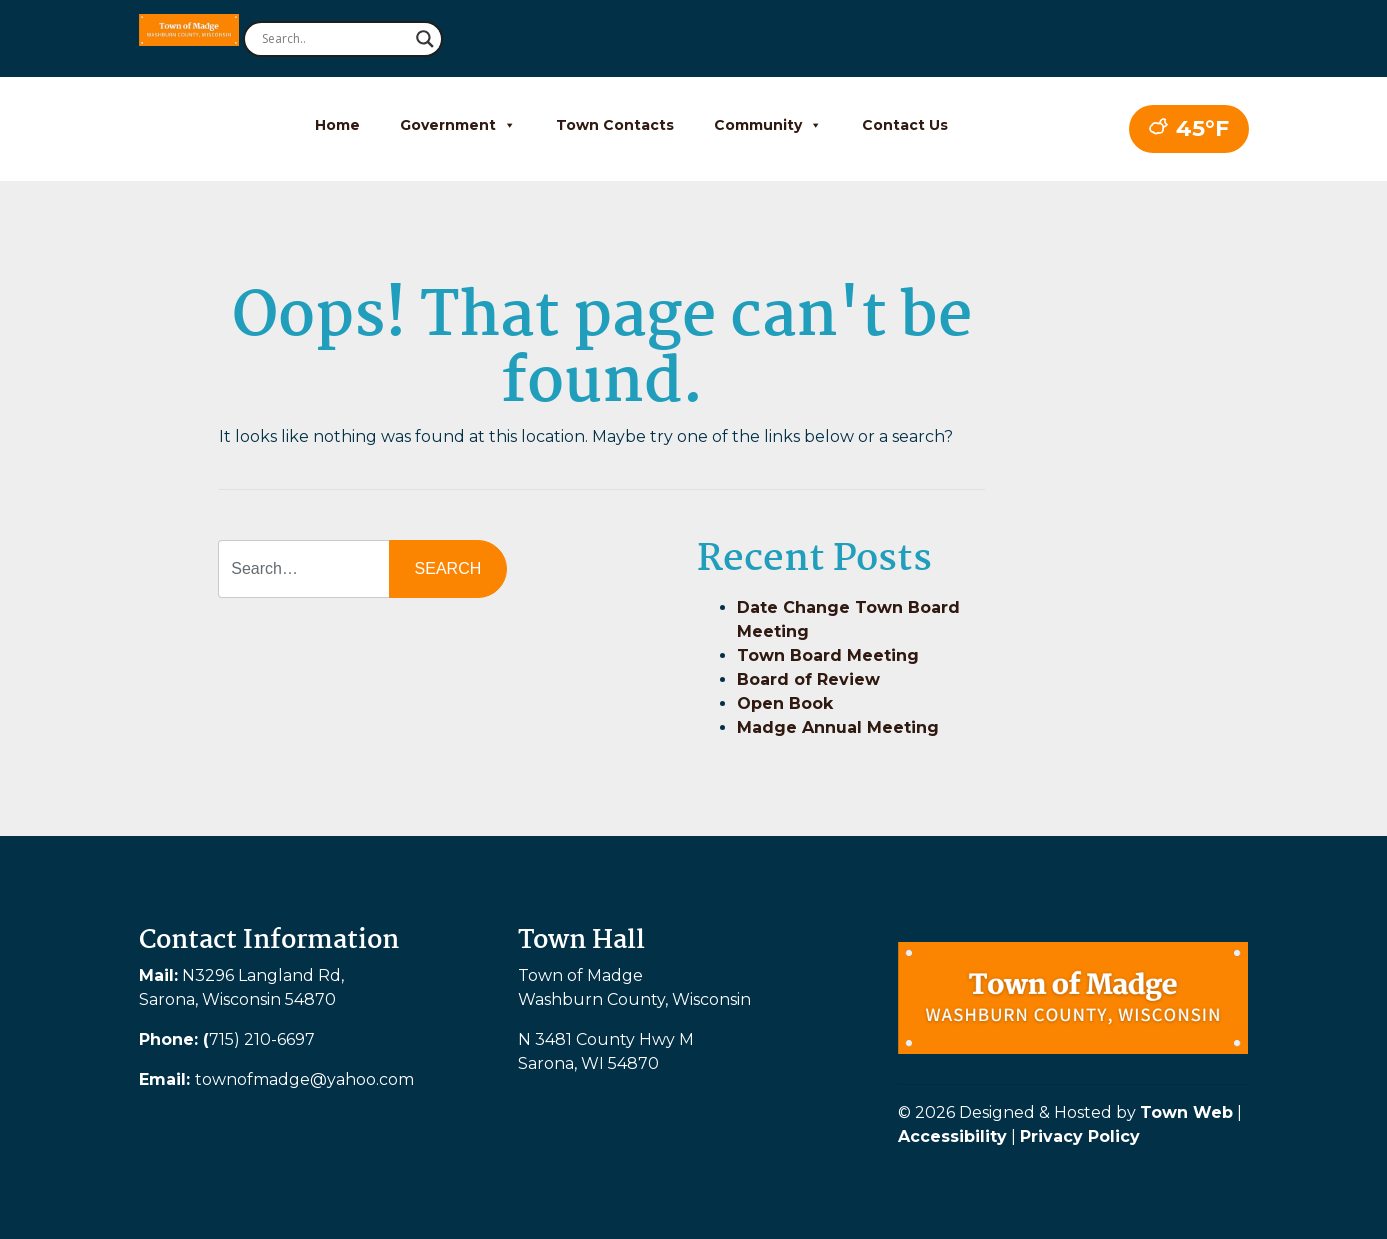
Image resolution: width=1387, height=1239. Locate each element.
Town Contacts (615, 125)
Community (768, 125)
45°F (1189, 128)
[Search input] (334, 39)
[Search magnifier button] (425, 39)
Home (337, 125)
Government (458, 125)
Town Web (1186, 1112)
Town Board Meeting (828, 655)
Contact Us (905, 125)
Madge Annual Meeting (838, 727)
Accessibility (952, 1136)
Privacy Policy (1080, 1136)
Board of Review (808, 679)
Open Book (785, 703)
